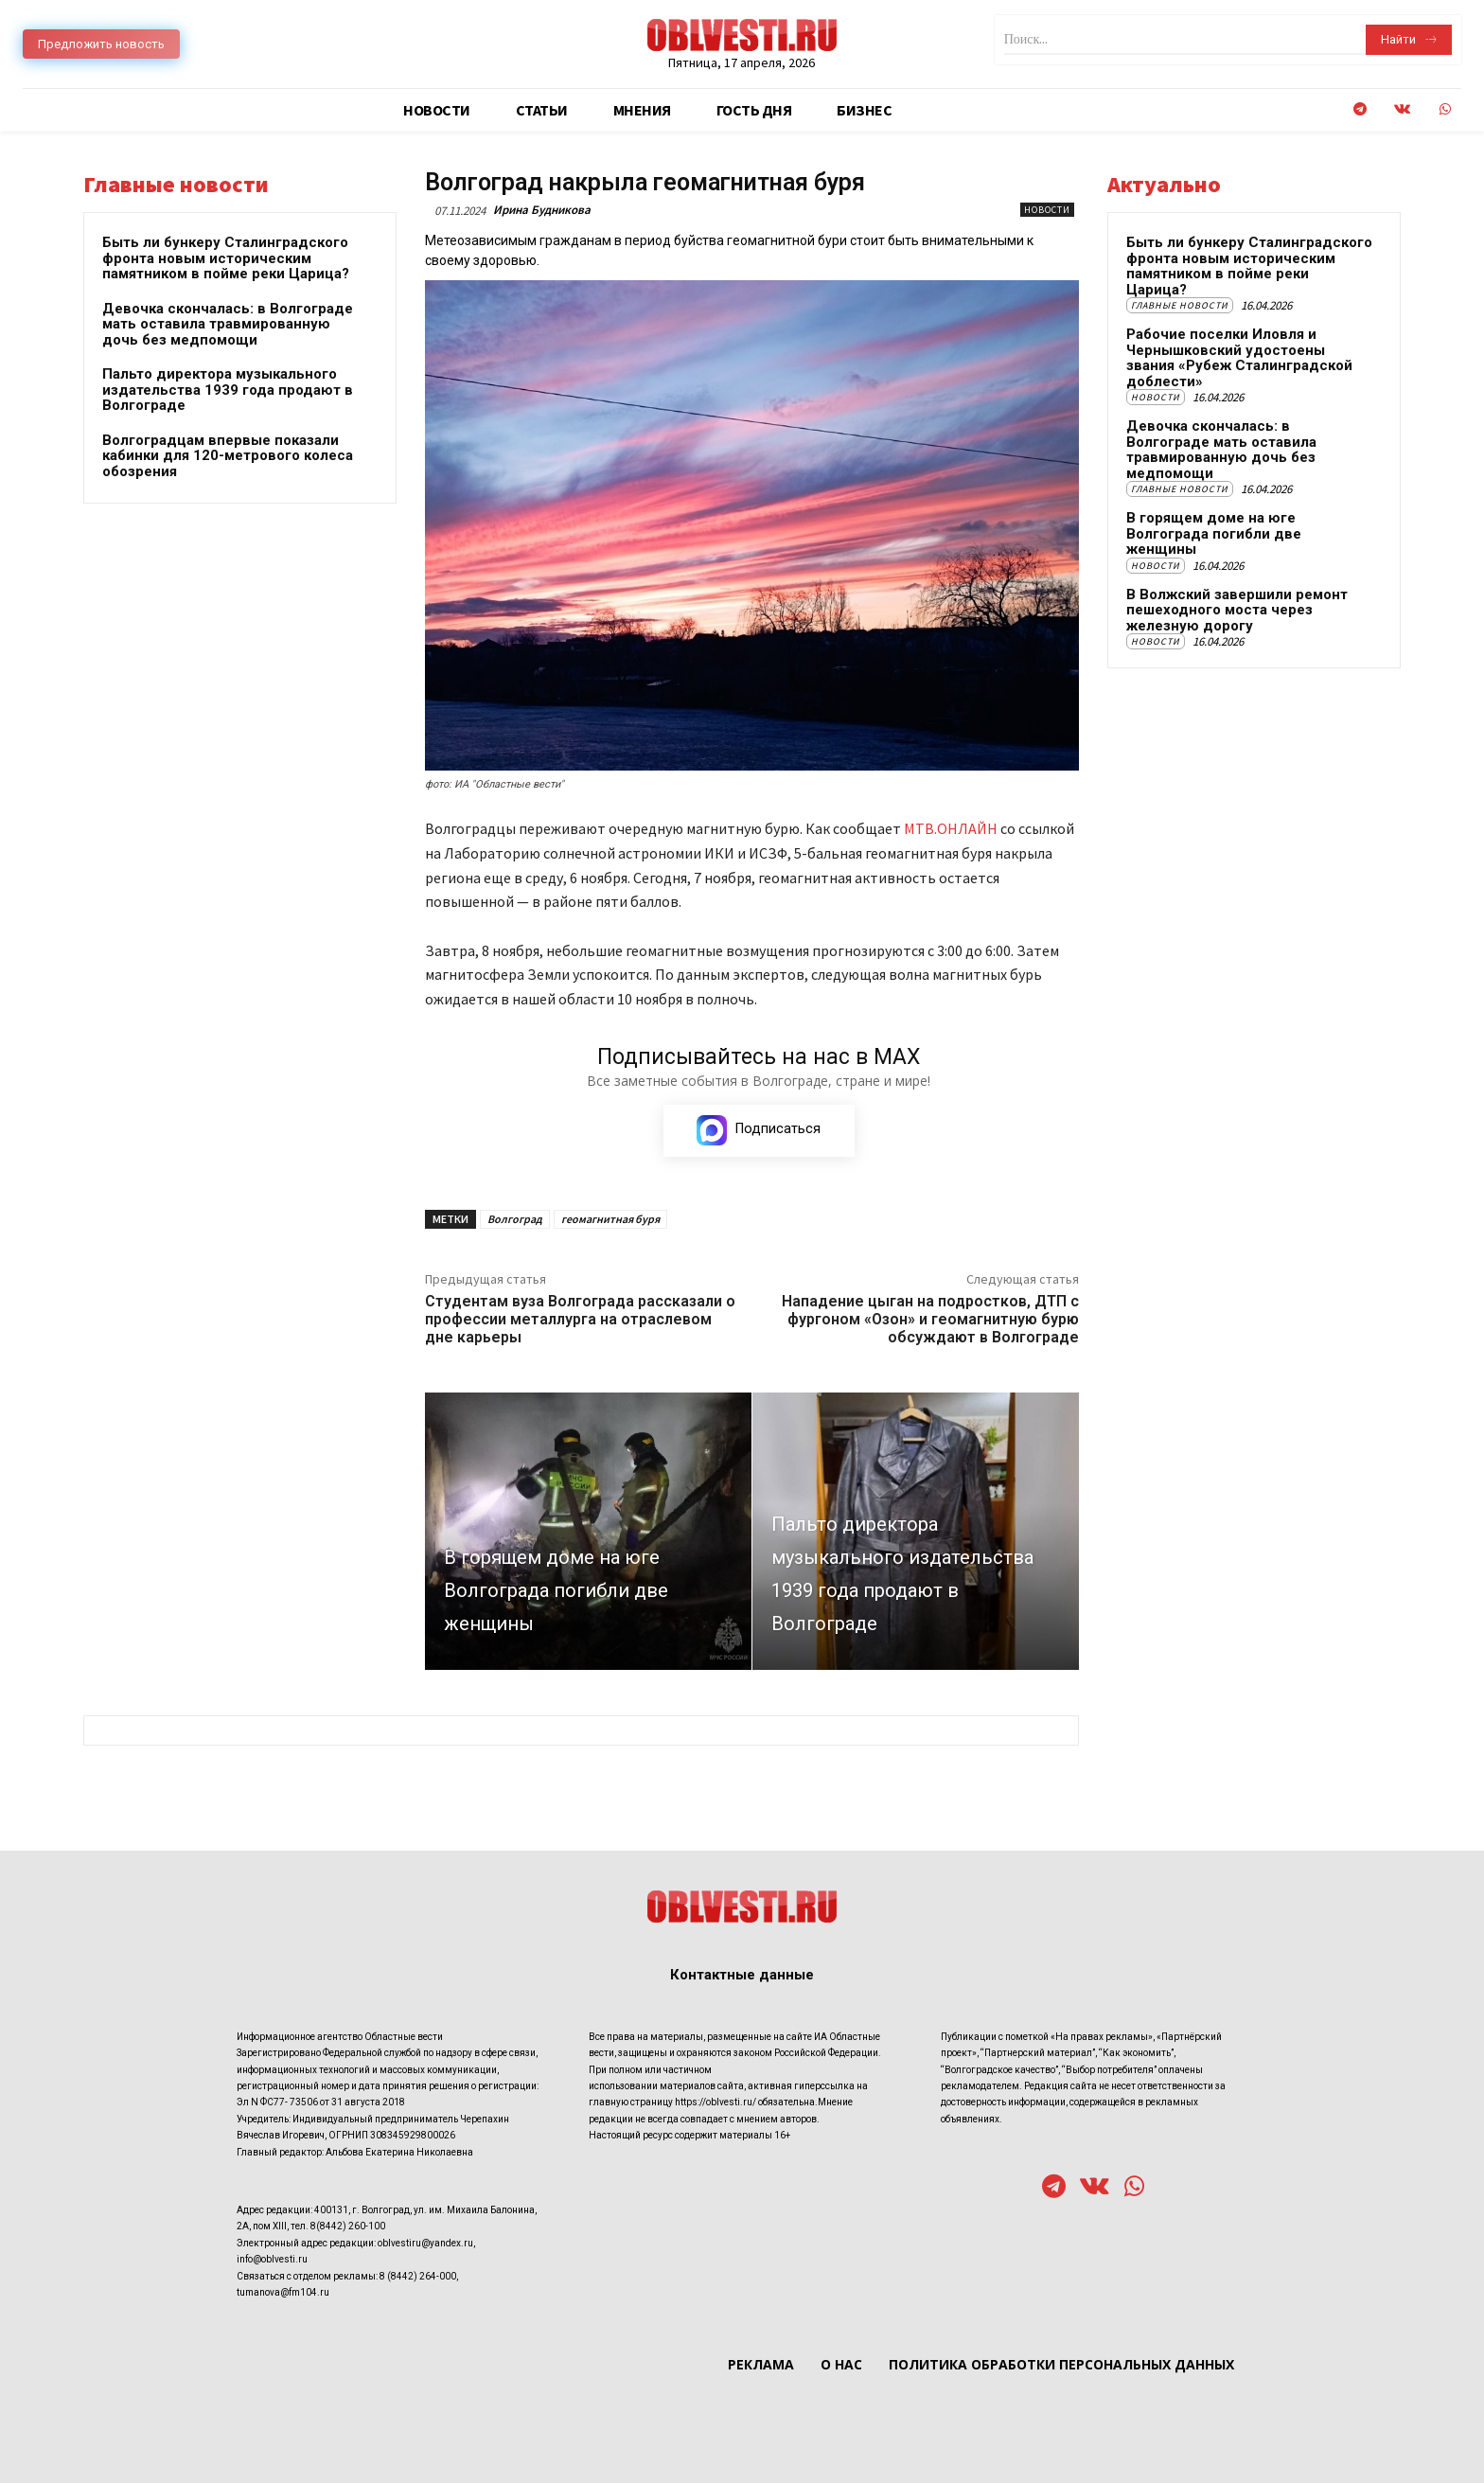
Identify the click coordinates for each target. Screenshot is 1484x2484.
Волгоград (514, 1219)
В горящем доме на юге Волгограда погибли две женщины (1213, 533)
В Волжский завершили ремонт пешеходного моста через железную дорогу (1237, 610)
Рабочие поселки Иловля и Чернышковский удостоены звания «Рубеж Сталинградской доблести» (1239, 358)
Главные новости (1179, 305)
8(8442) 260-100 (347, 2227)
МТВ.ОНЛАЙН (951, 828)
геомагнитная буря (610, 1219)
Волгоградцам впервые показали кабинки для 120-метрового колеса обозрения (227, 456)
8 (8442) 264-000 (418, 2276)
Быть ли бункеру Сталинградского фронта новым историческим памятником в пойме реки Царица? (225, 258)
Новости (1047, 210)
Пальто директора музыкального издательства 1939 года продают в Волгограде (227, 389)
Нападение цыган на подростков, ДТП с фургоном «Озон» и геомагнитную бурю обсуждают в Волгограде (930, 1319)
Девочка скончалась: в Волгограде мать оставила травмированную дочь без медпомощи (227, 324)
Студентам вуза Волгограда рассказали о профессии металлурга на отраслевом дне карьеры (580, 1319)
